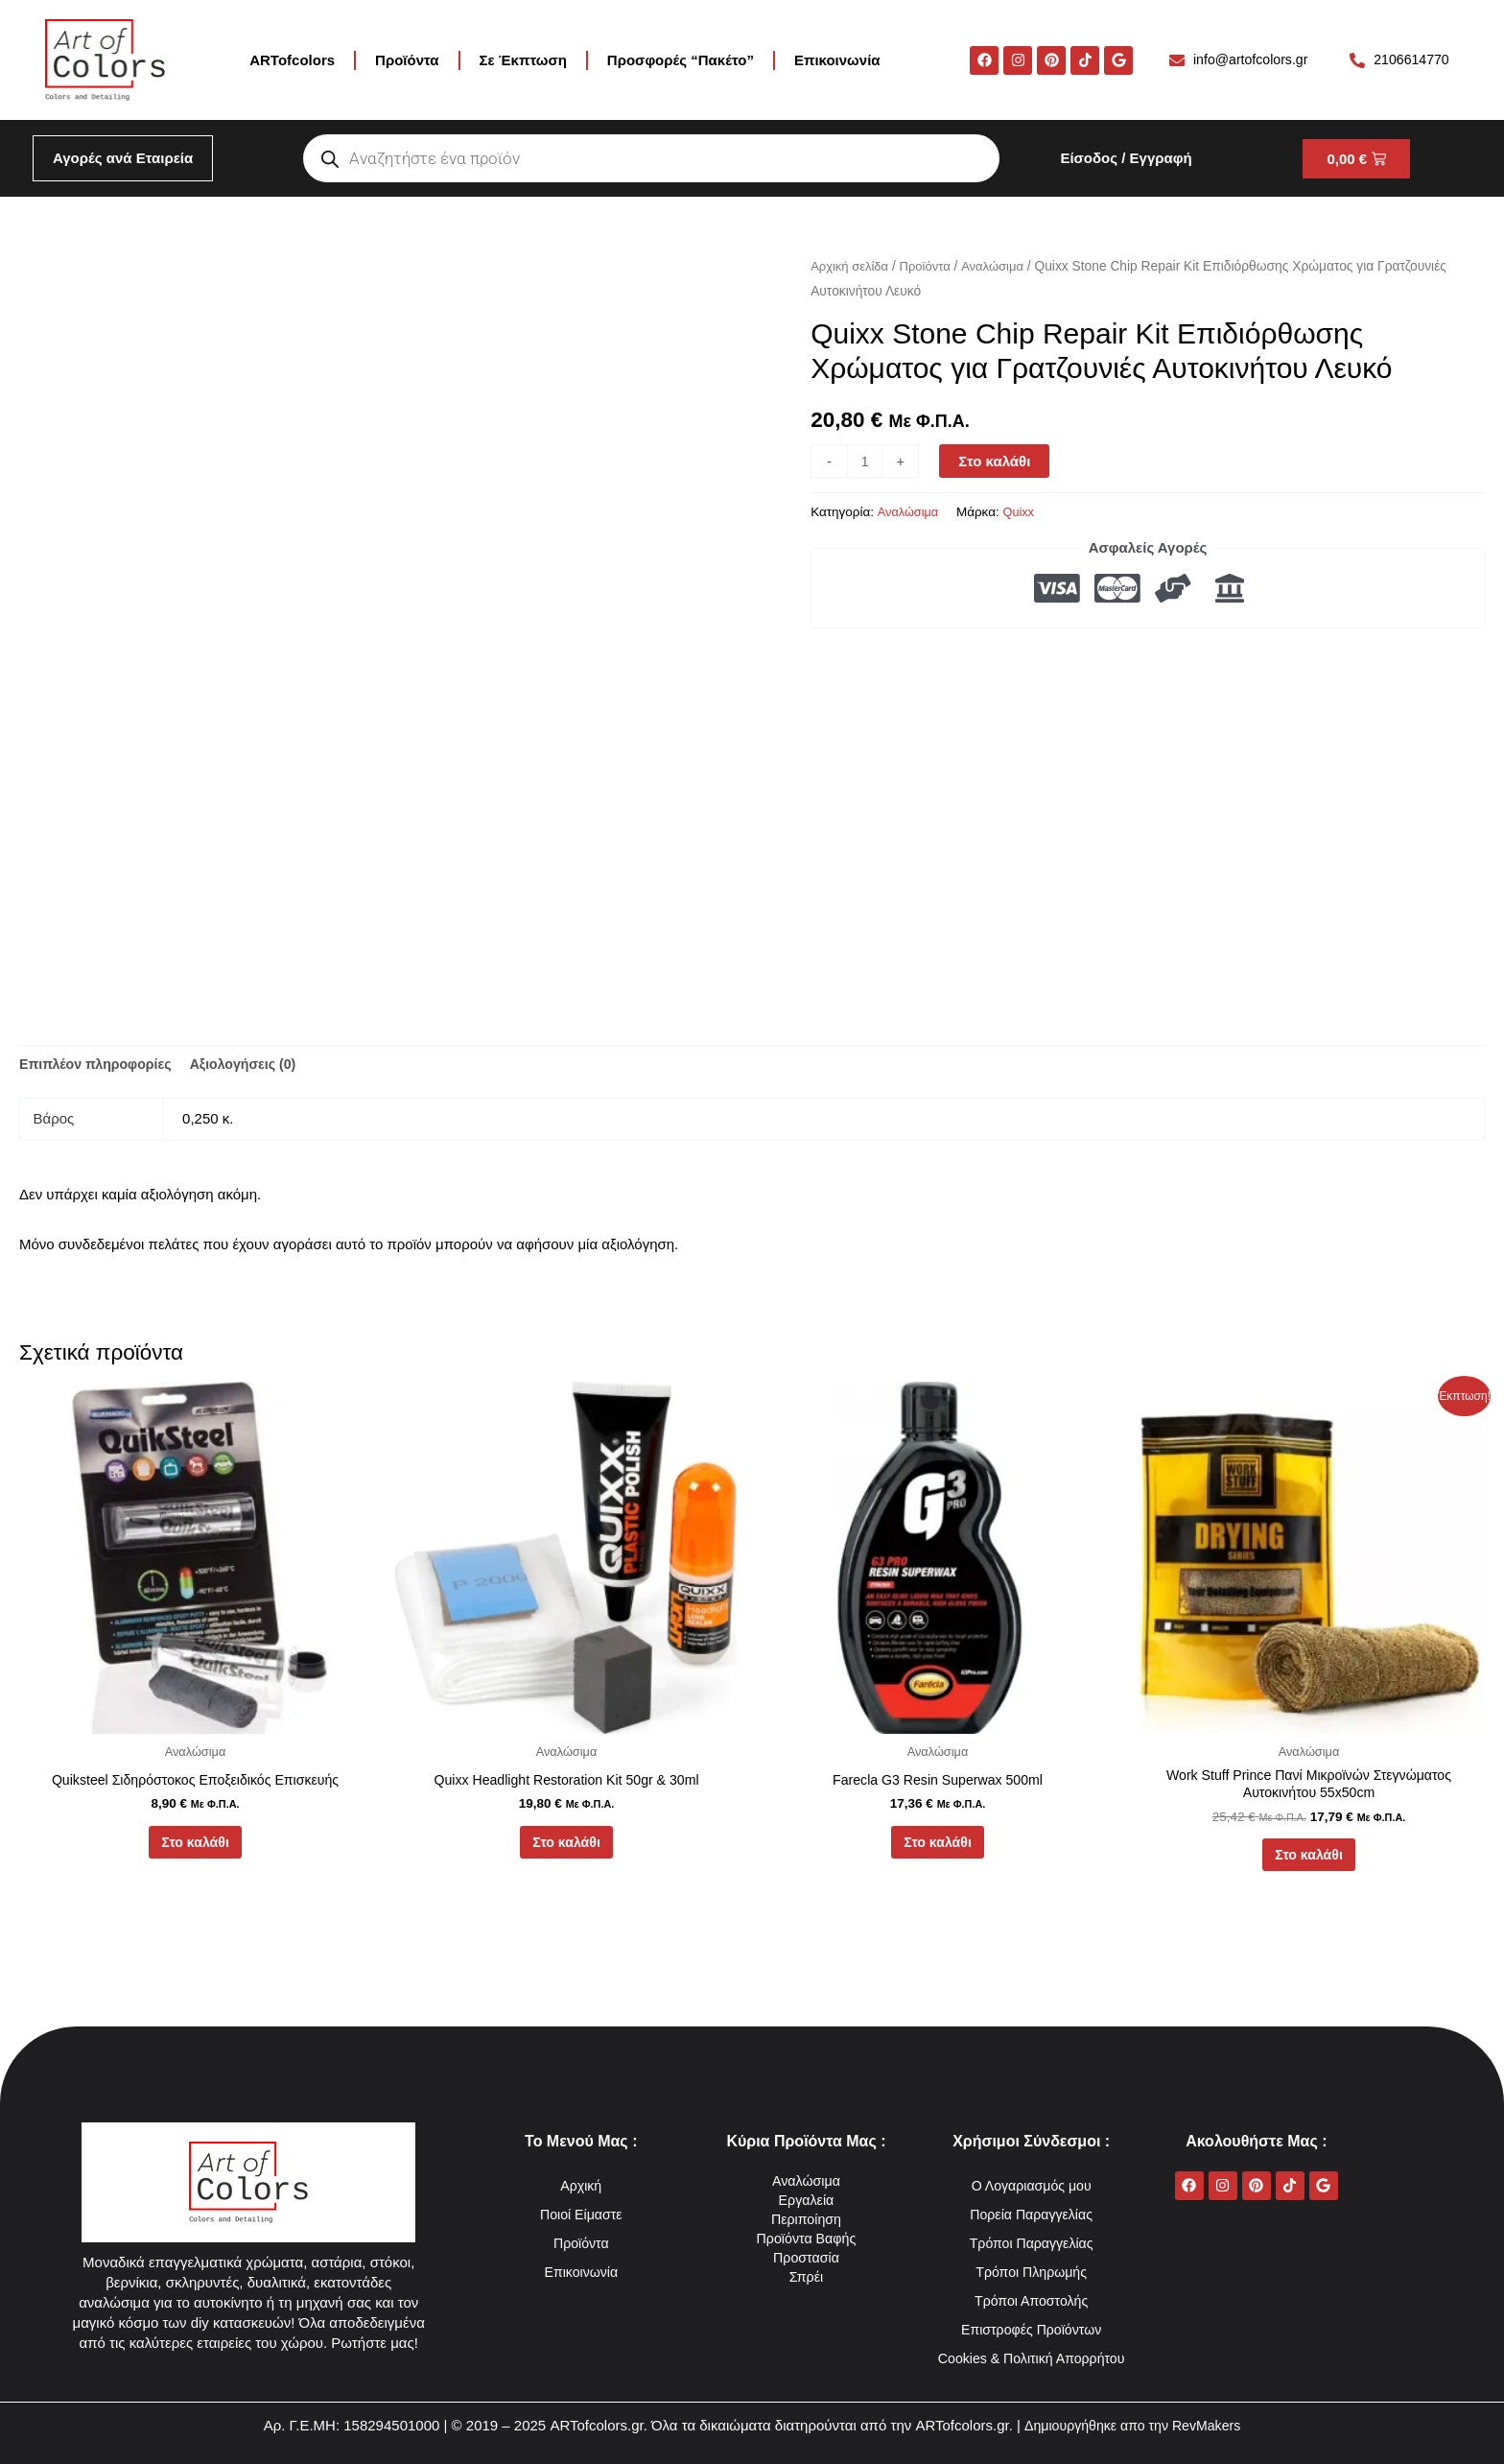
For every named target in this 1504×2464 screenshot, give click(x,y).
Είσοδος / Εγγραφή (1125, 158)
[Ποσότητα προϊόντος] (865, 461)
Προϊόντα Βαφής (806, 2209)
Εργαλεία (806, 2171)
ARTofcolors (292, 60)
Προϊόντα (406, 60)
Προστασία (806, 2228)
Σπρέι (806, 2247)
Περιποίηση (806, 2190)
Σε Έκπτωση (523, 60)
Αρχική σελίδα (852, 266)
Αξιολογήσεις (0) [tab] (256, 1065)
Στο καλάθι (997, 461)
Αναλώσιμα (1002, 266)
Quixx (1024, 512)
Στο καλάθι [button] (195, 1848)
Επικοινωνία (837, 60)
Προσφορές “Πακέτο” (680, 60)
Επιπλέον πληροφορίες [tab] (100, 1065)
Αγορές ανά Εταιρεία (123, 158)
